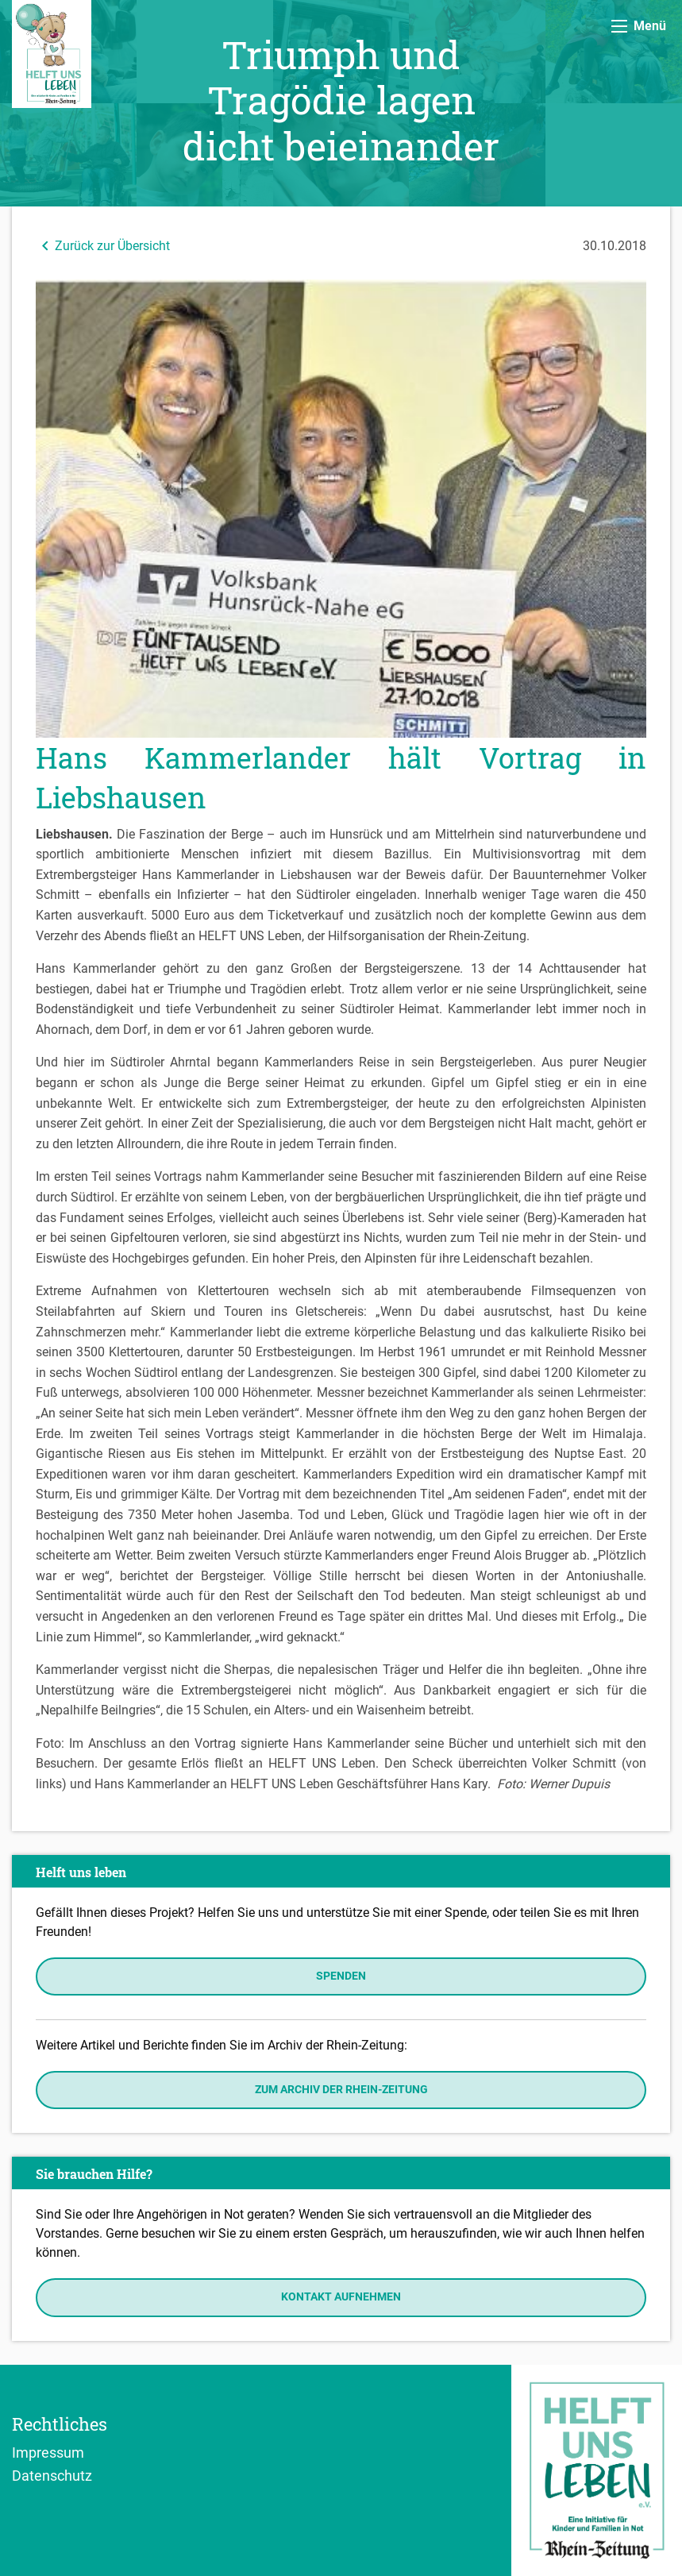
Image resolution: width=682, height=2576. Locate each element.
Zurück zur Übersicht (103, 245)
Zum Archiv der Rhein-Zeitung (341, 2089)
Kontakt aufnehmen (341, 2297)
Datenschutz (52, 2475)
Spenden (341, 1976)
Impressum (48, 2452)
